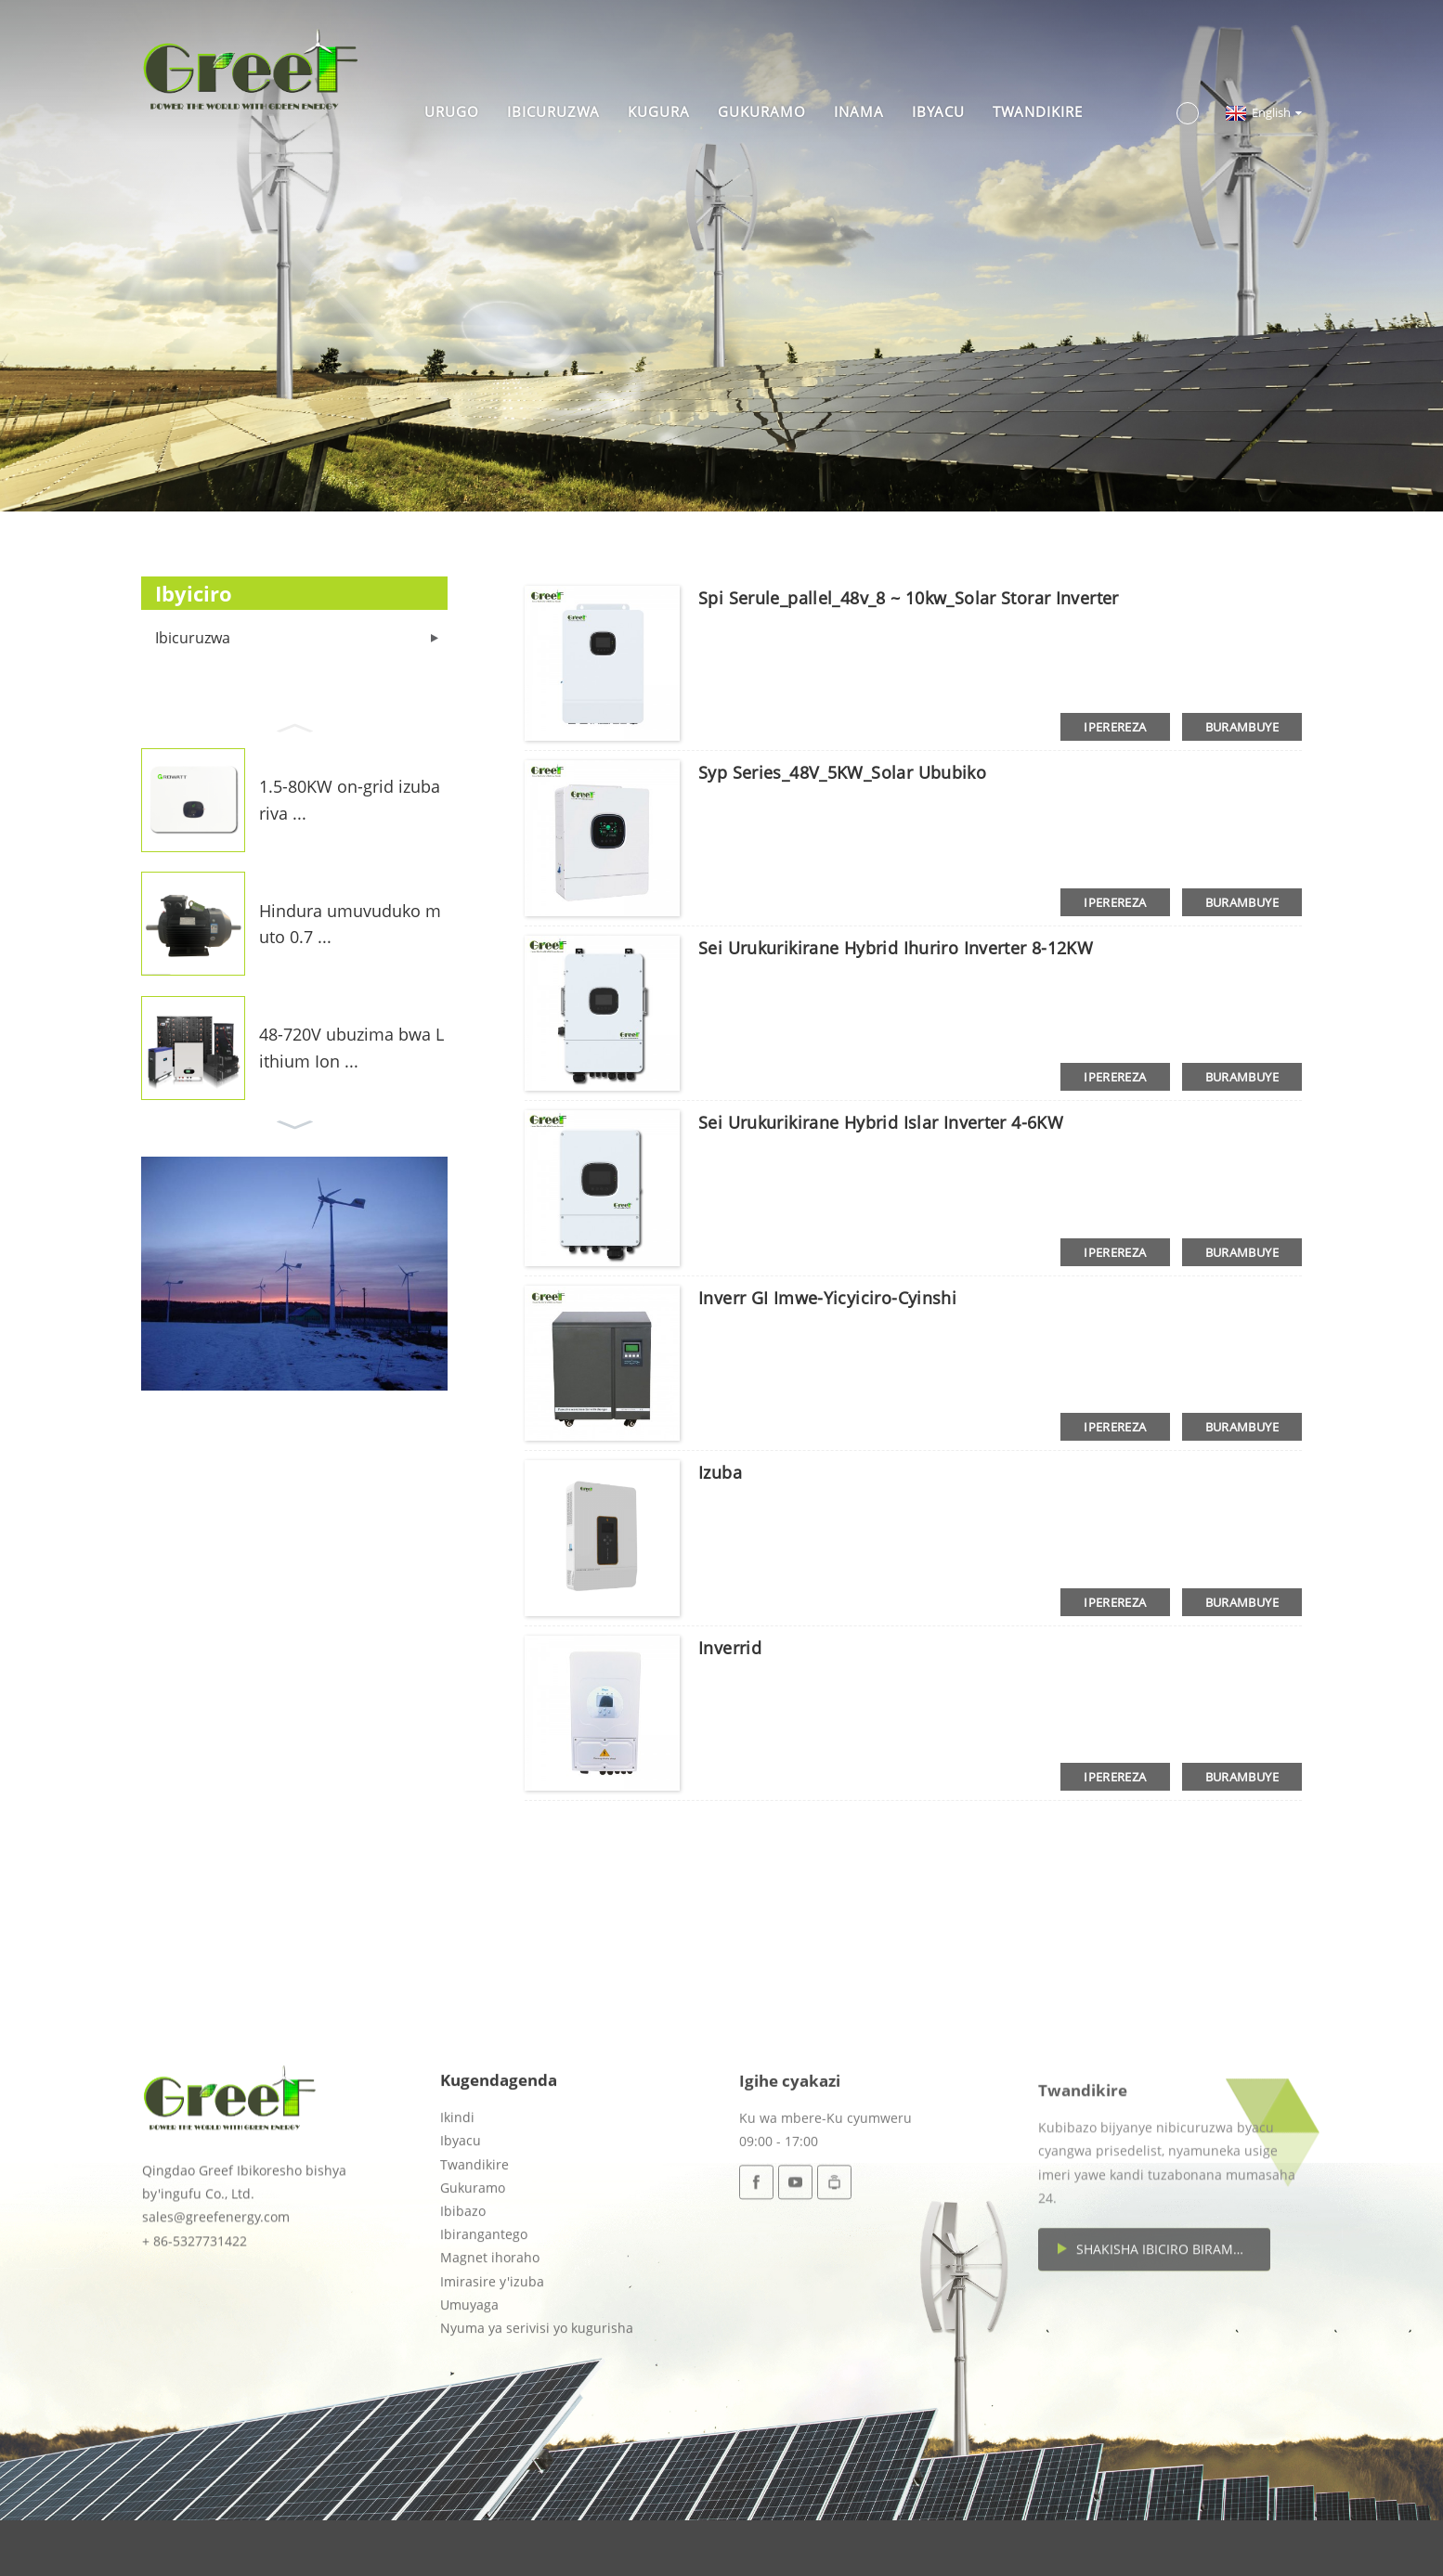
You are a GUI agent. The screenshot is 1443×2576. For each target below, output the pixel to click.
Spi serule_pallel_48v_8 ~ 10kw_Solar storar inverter (908, 598)
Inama (859, 111)
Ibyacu (938, 111)
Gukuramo (762, 111)
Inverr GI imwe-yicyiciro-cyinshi (827, 1298)
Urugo (451, 111)
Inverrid (729, 1648)
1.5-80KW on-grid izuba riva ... (349, 799)
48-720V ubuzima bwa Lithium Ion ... (351, 1047)
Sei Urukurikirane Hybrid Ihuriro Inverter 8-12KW (895, 948)
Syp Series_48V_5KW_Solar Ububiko (842, 772)
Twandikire (1038, 111)
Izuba (720, 1472)
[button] (294, 726)
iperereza (1115, 726)
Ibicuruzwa (553, 111)
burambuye (1242, 726)
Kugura (659, 111)
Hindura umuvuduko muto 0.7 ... (350, 924)
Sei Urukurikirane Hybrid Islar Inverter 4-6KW (880, 1122)
